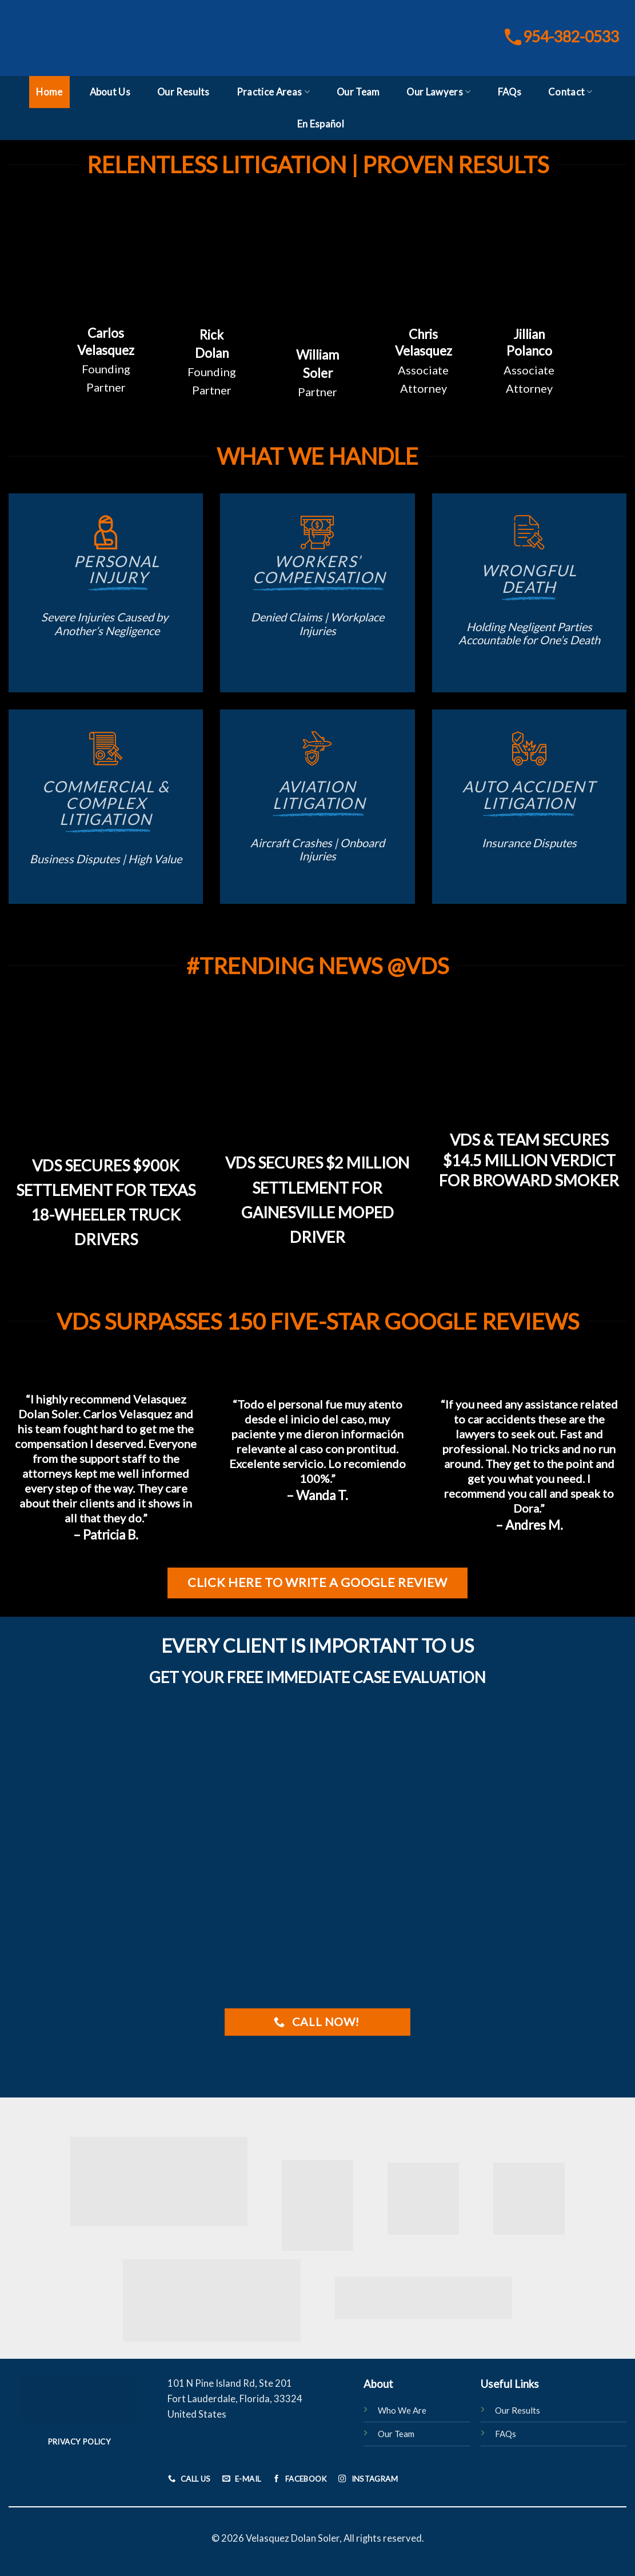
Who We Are (402, 2410)
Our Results (183, 92)
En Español (320, 124)
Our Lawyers (438, 92)
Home (49, 92)
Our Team (358, 92)
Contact (570, 92)
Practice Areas (273, 92)
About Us (110, 92)
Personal (105, 569)
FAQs (509, 92)
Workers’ (317, 569)
